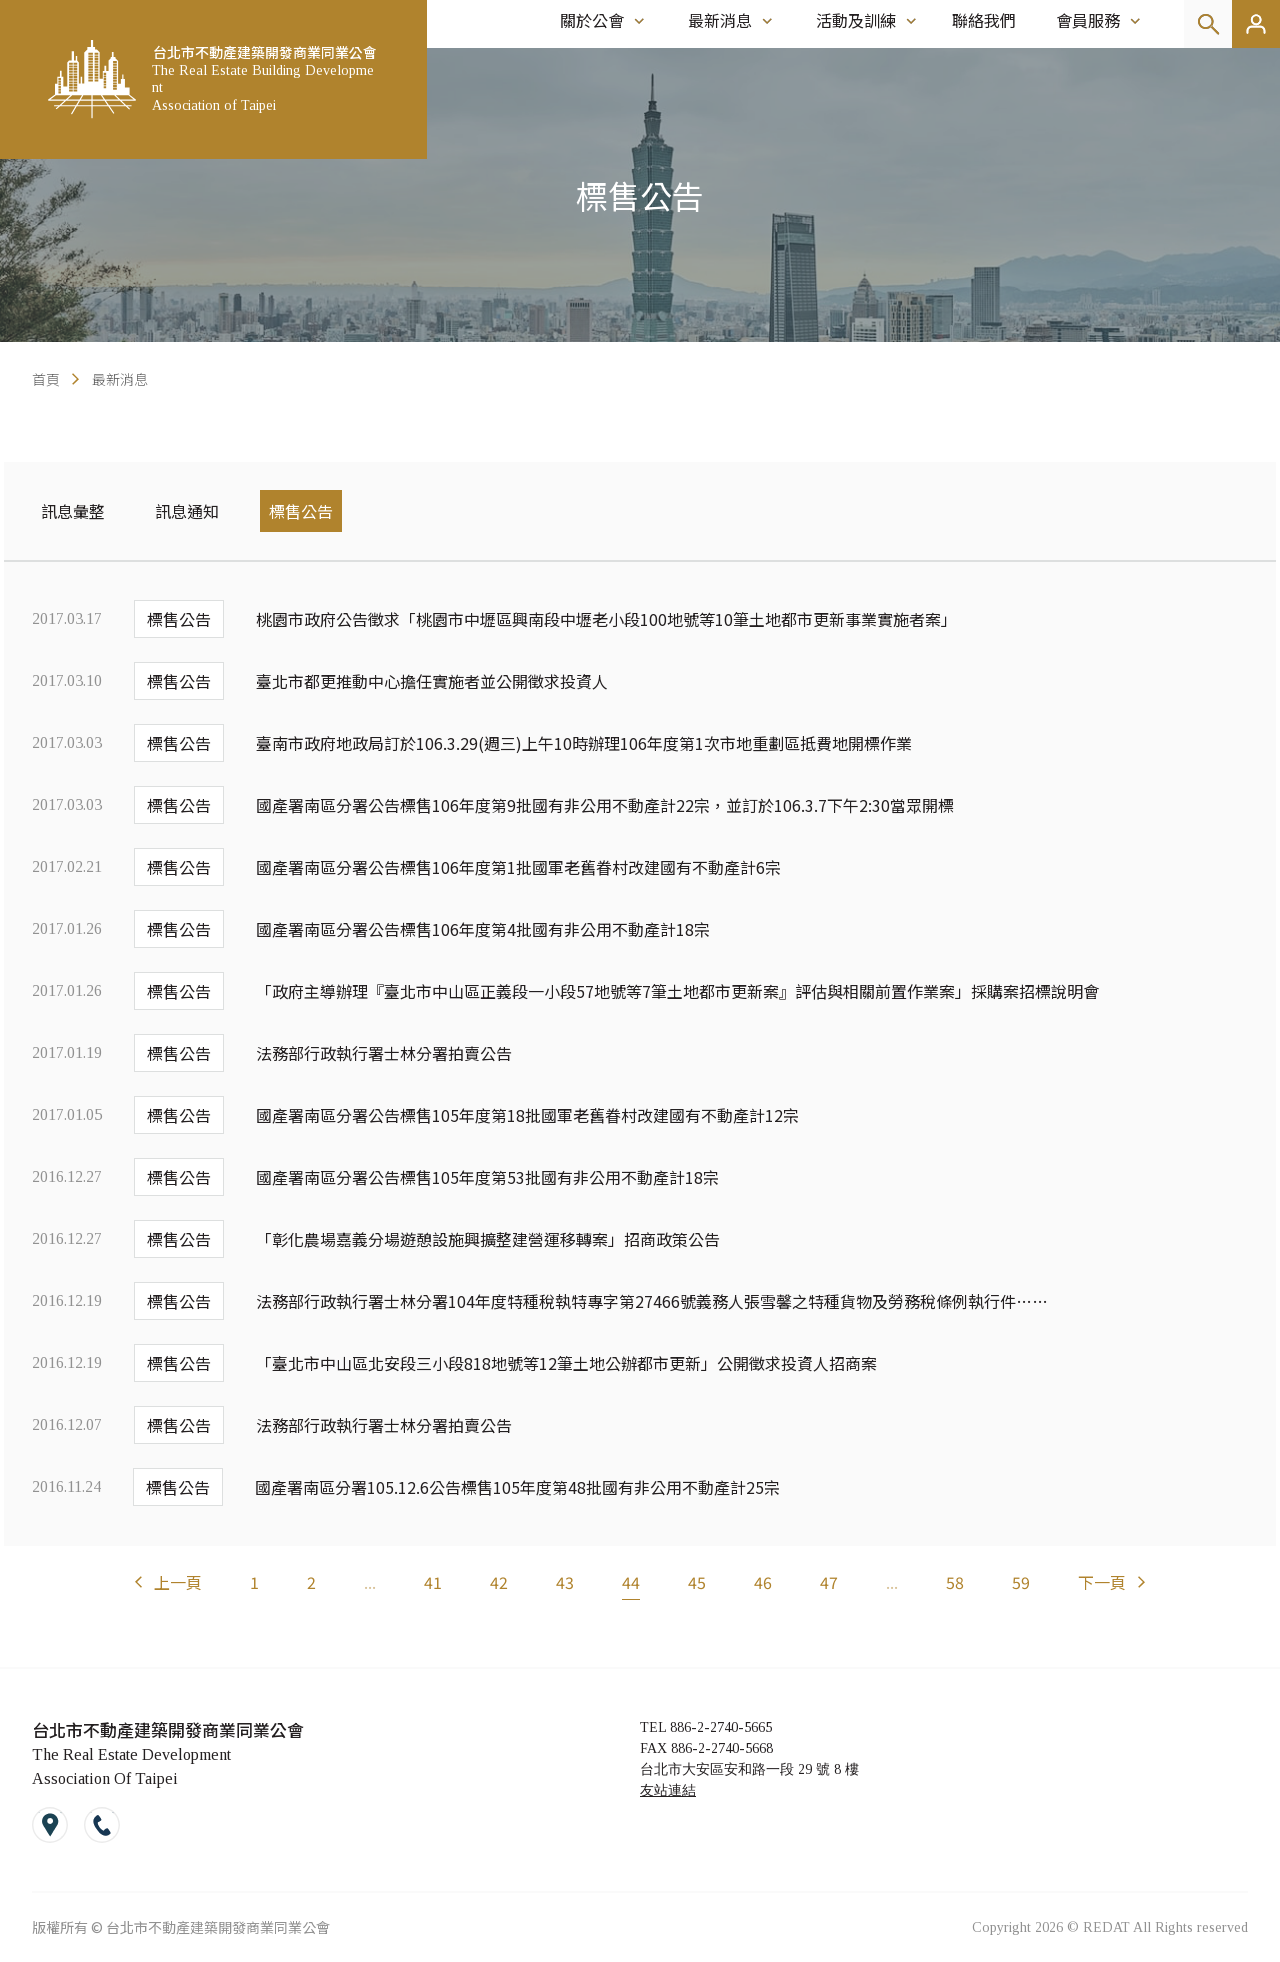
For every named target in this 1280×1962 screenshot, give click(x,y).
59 (1021, 1582)
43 (565, 1582)
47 (829, 1582)
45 (697, 1582)
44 (631, 1582)
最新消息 (120, 379)
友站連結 (668, 1790)
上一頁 (178, 1582)
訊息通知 (187, 511)
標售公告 (301, 511)
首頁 (46, 379)
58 (955, 1582)
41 (433, 1582)
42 (499, 1582)
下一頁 (1102, 1582)
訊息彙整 (73, 511)
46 (763, 1582)
